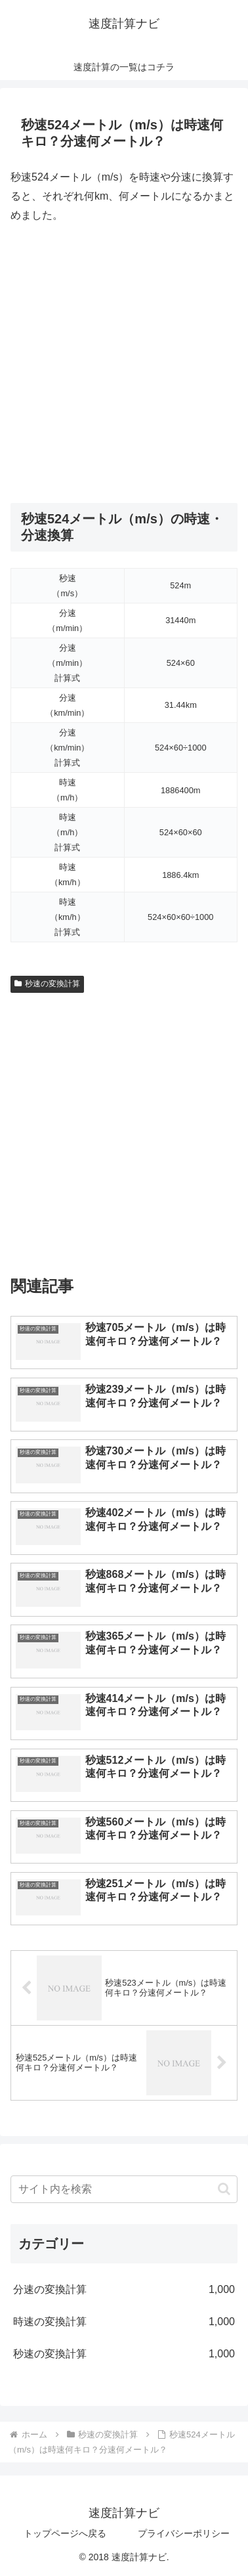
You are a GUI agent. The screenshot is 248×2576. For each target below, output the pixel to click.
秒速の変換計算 (47, 983)
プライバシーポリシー (184, 2533)
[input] (124, 2189)
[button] (224, 2188)
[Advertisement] (124, 364)
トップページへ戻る (65, 2533)
